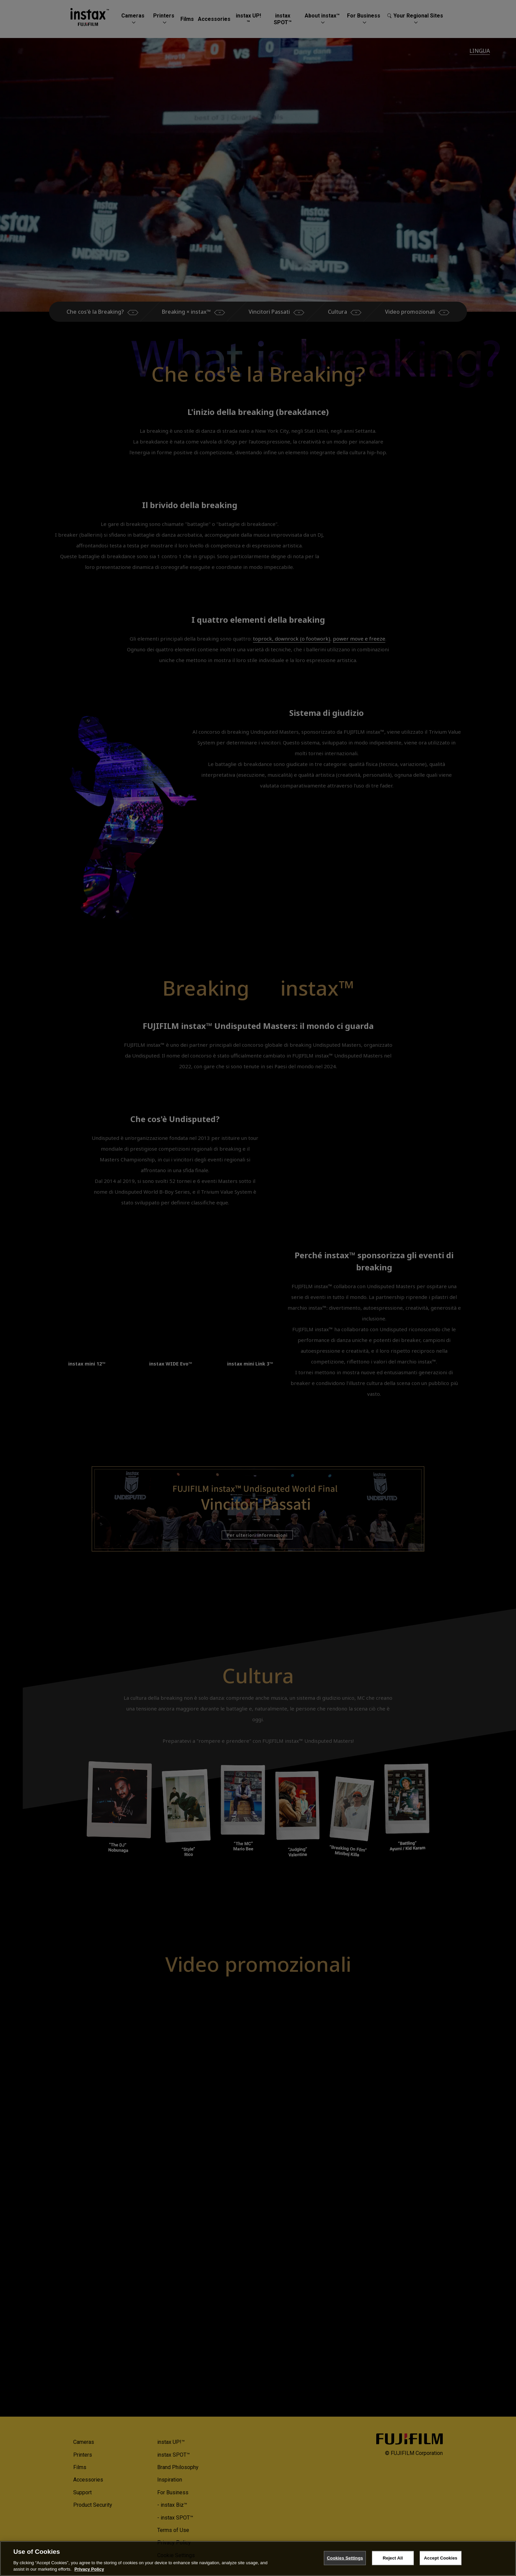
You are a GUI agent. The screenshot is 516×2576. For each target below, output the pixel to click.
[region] (258, 2558)
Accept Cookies (440, 2558)
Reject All (393, 2558)
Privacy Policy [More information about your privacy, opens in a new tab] (89, 2569)
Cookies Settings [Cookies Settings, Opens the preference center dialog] (345, 2558)
